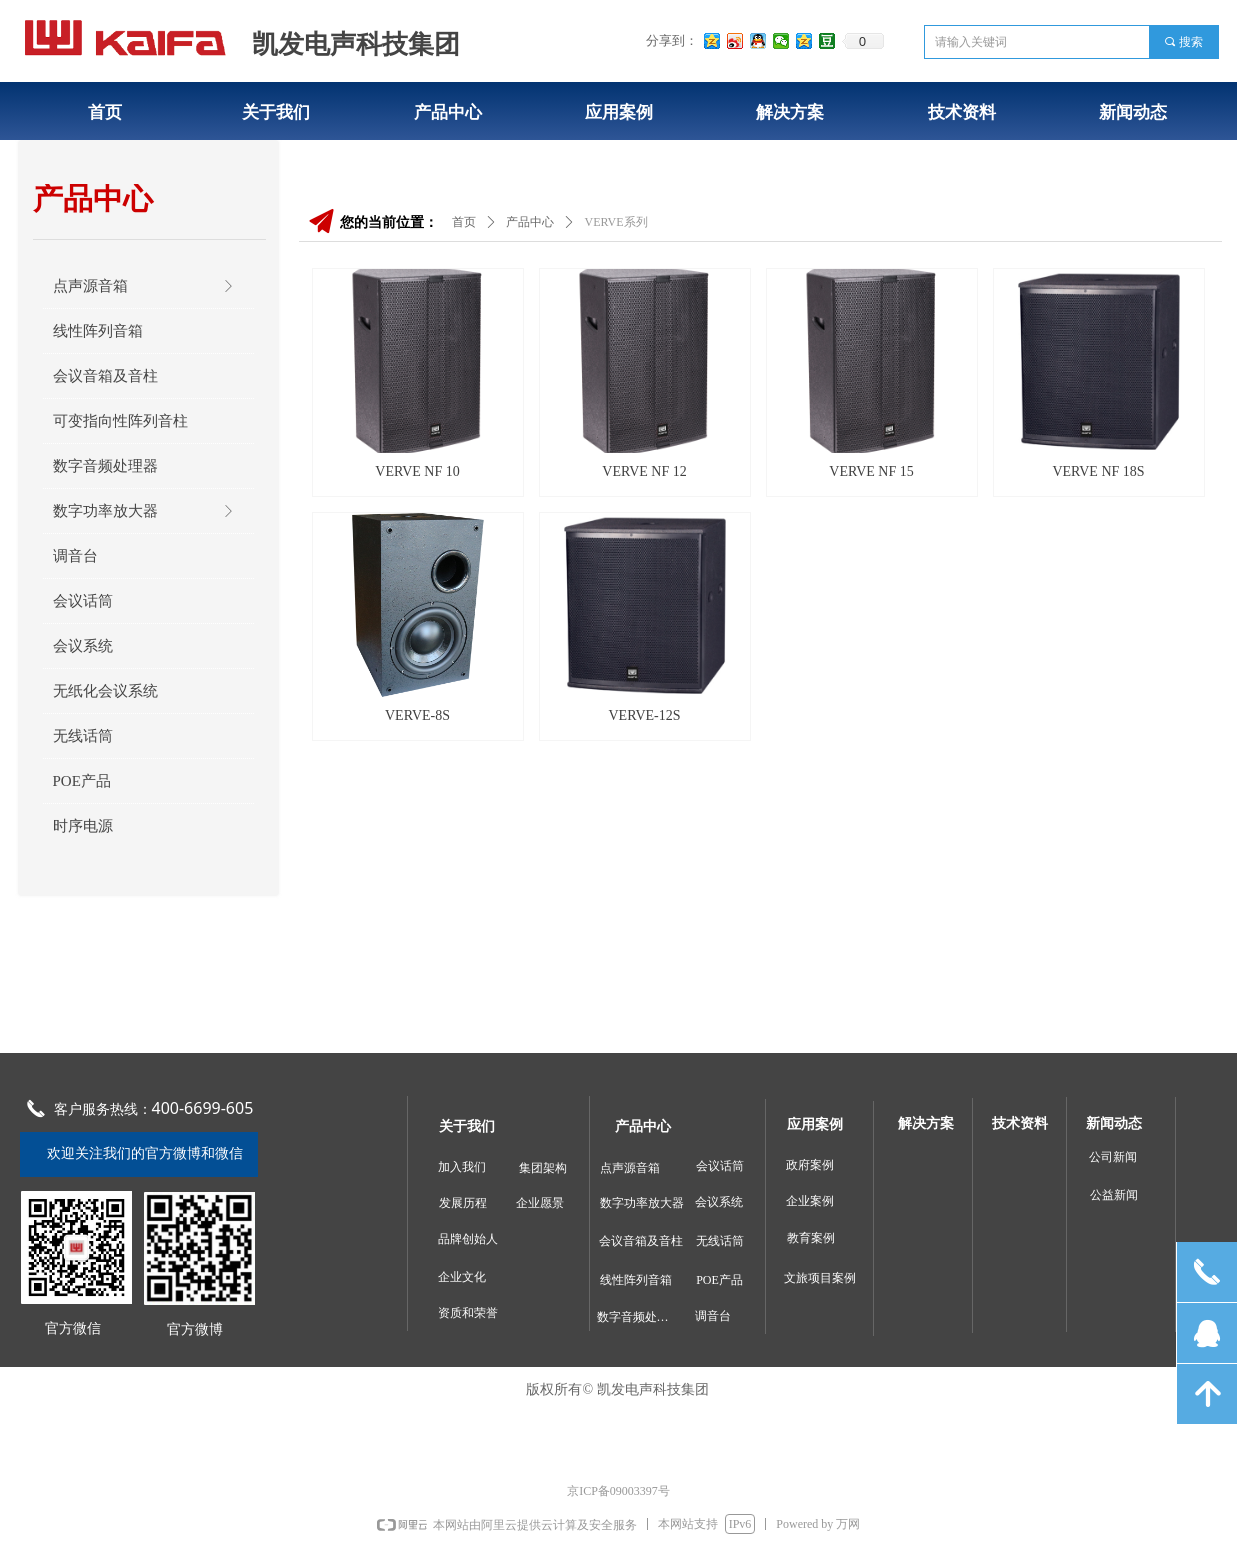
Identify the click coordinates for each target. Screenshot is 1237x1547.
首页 (464, 222)
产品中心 (530, 222)
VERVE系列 (616, 222)
